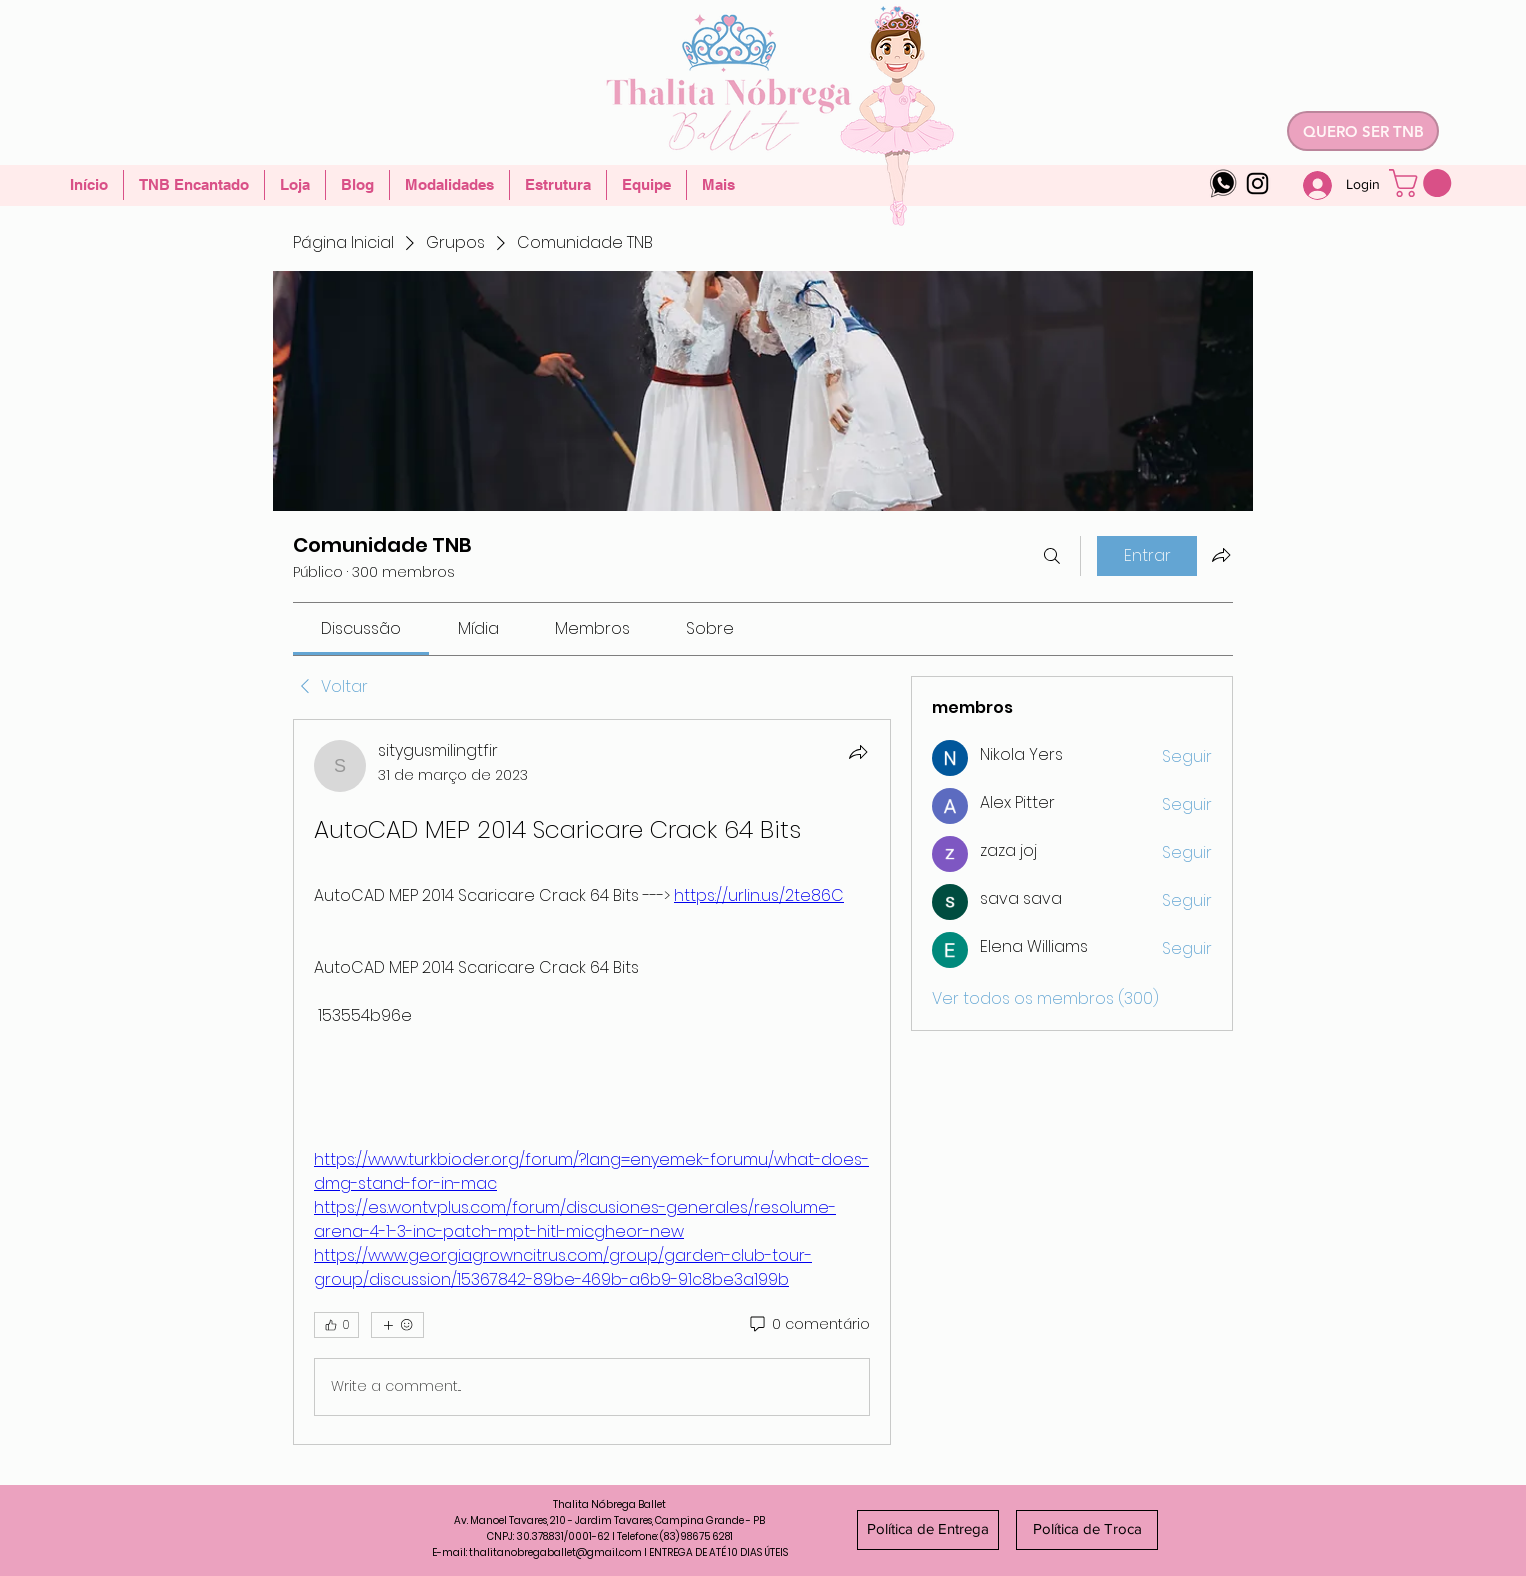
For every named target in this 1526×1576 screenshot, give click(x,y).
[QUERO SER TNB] (1363, 131)
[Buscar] (1052, 556)
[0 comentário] (808, 1325)
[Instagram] (1257, 183)
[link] (361, 628)
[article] (592, 1082)
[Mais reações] (397, 1325)
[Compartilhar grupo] (1221, 555)
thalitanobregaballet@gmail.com (555, 1552)
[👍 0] (336, 1325)
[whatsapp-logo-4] (1223, 183)
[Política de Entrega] (928, 1530)
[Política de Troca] (1087, 1530)
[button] (1423, 183)
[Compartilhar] (858, 752)
